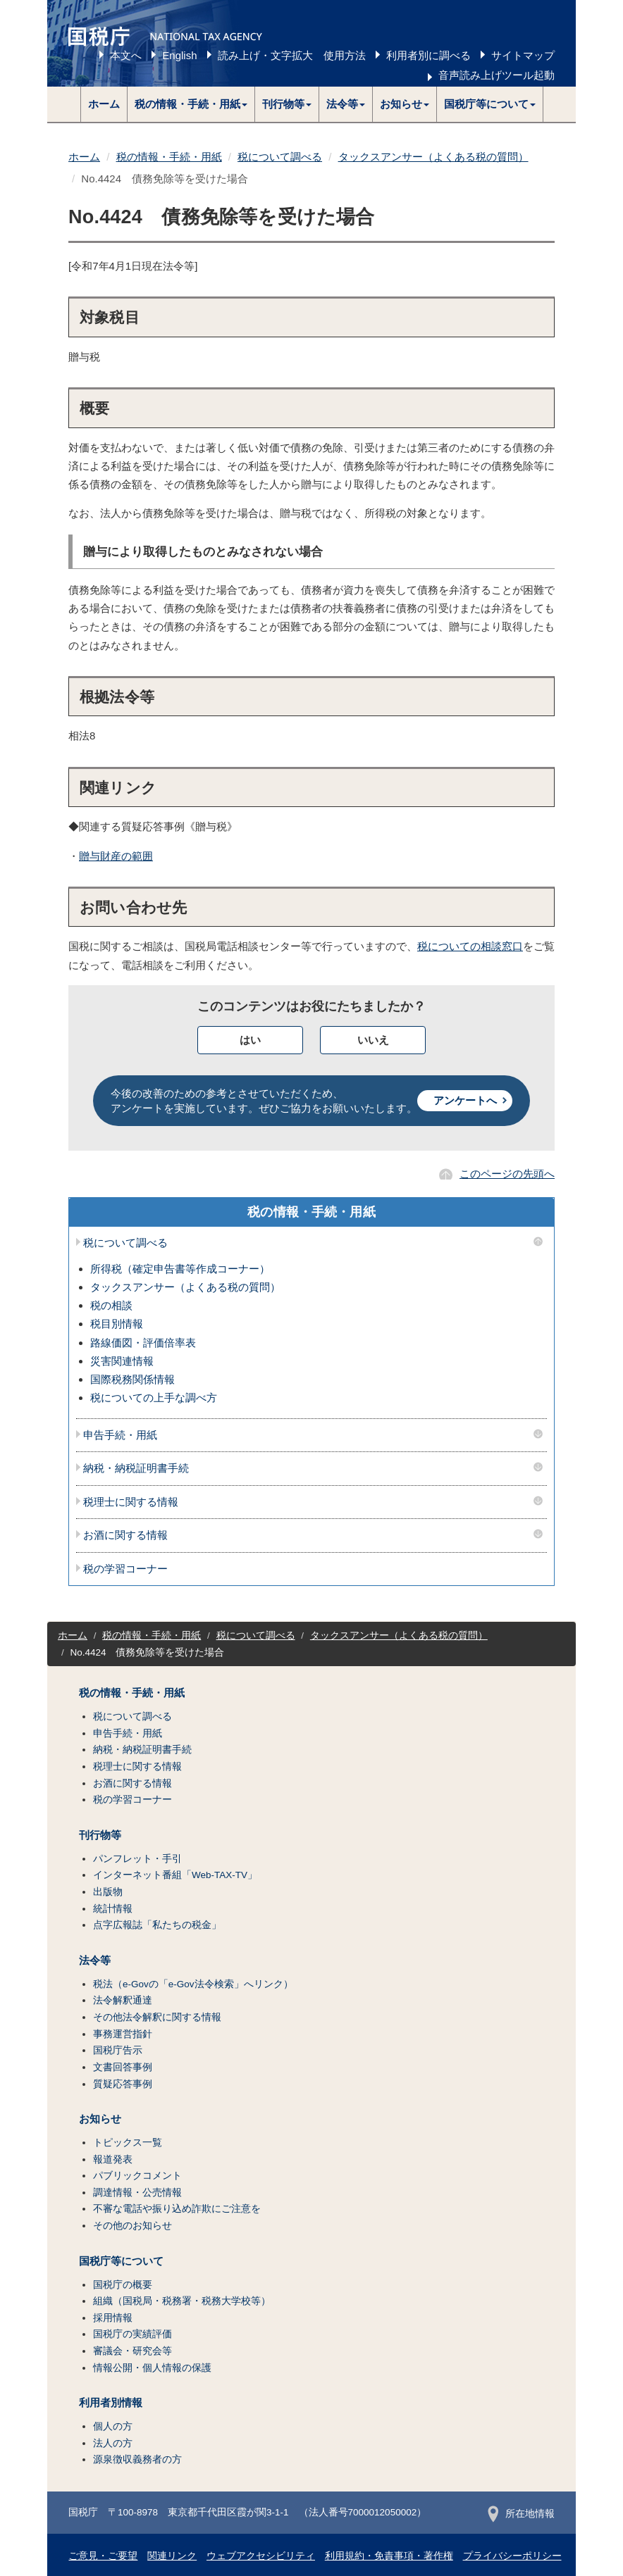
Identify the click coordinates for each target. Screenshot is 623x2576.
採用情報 (112, 2318)
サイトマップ (523, 55)
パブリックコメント (137, 2175)
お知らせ (100, 2119)
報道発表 (112, 2159)
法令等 (95, 1960)
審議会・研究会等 (132, 2351)
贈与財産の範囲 (116, 856)
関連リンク (172, 2556)
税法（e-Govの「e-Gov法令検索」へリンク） (193, 1984)
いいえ (373, 1040)
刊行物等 (100, 1835)
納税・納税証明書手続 (136, 1468)
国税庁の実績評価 (132, 2334)
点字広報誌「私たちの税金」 (157, 1925)
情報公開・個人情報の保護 (152, 2368)
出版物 (108, 1892)
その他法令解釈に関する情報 (157, 2017)
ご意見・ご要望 (102, 2556)
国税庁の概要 (122, 2285)
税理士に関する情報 (130, 1502)
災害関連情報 (122, 1361)
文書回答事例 (122, 2067)
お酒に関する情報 (125, 1535)
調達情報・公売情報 (137, 2192)
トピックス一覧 (127, 2142)
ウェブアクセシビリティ (260, 2556)
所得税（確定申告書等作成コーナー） (180, 1269)
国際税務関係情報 (132, 1379)
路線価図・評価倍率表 (143, 1343)
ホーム (104, 104)
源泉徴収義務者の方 (137, 2459)
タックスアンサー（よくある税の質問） (433, 157)
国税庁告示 (117, 2050)
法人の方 (112, 2443)
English (179, 55)
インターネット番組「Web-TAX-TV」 (175, 1875)
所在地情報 (521, 2513)
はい (250, 1040)
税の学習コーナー (125, 1569)
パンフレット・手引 (137, 1858)
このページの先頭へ (507, 1174)
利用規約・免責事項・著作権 (389, 2556)
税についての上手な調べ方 (153, 1397)
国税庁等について (121, 2261)
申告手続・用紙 (120, 1435)
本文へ (126, 55)
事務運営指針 (122, 2034)
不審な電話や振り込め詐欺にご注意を (177, 2208)
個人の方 (112, 2426)
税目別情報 (116, 1324)
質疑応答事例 (122, 2084)
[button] (191, 104)
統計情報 (112, 1908)
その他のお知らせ (132, 2225)
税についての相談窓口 (470, 946)
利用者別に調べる (428, 55)
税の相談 (111, 1305)
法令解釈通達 (122, 2000)
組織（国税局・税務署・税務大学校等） (182, 2301)
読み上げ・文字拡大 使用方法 (292, 55)
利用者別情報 (110, 2402)
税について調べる (280, 157)
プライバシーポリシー (512, 2556)
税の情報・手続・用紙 (169, 157)
